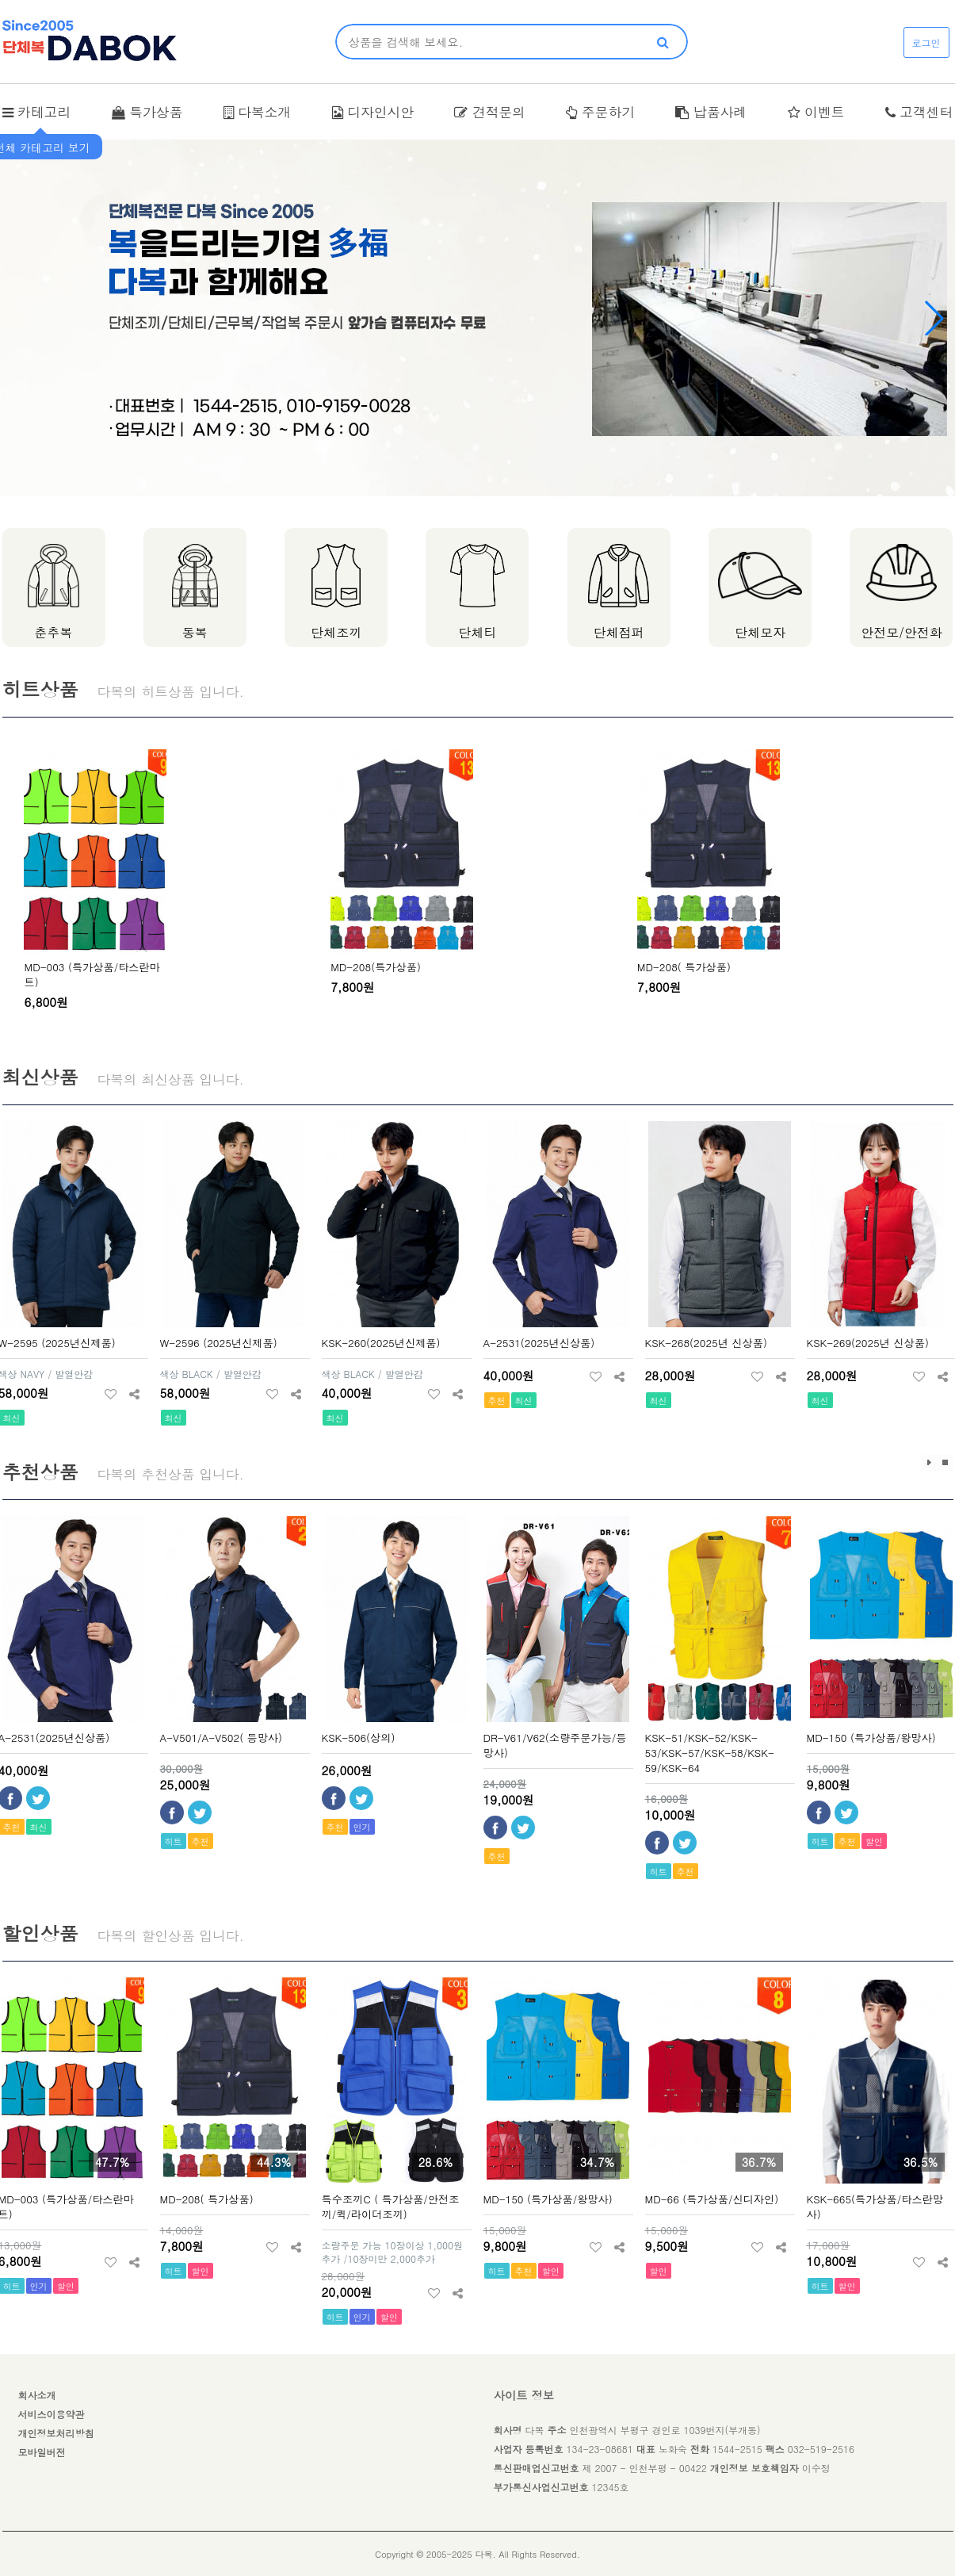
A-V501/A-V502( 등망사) (221, 1737)
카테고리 (36, 111)
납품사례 (711, 111)
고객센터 (919, 111)
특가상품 (147, 111)
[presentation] (16, 887)
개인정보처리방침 (56, 2433)
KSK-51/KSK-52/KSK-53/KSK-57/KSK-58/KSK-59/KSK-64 (709, 1752)
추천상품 (40, 1471)
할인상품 (40, 1933)
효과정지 (945, 1463)
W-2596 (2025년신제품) (218, 1342)
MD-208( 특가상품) (684, 966)
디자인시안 (373, 111)
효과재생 (930, 1463)
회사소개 (37, 2395)
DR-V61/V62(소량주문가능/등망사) (555, 1745)
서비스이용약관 (51, 2414)
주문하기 (600, 111)
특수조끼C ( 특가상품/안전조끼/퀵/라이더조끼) (391, 2206)
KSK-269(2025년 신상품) (868, 1342)
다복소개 (257, 111)
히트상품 (40, 689)
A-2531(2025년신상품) (539, 1342)
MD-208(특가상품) (375, 966)
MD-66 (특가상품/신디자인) (712, 2199)
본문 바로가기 (0, 0)
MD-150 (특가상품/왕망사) (871, 1737)
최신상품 (40, 1076)
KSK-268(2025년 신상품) (706, 1342)
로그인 (926, 42)
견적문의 (489, 111)
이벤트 (816, 111)
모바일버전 (42, 2452)
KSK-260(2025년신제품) (381, 1342)
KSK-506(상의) (358, 1737)
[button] (934, 317)
